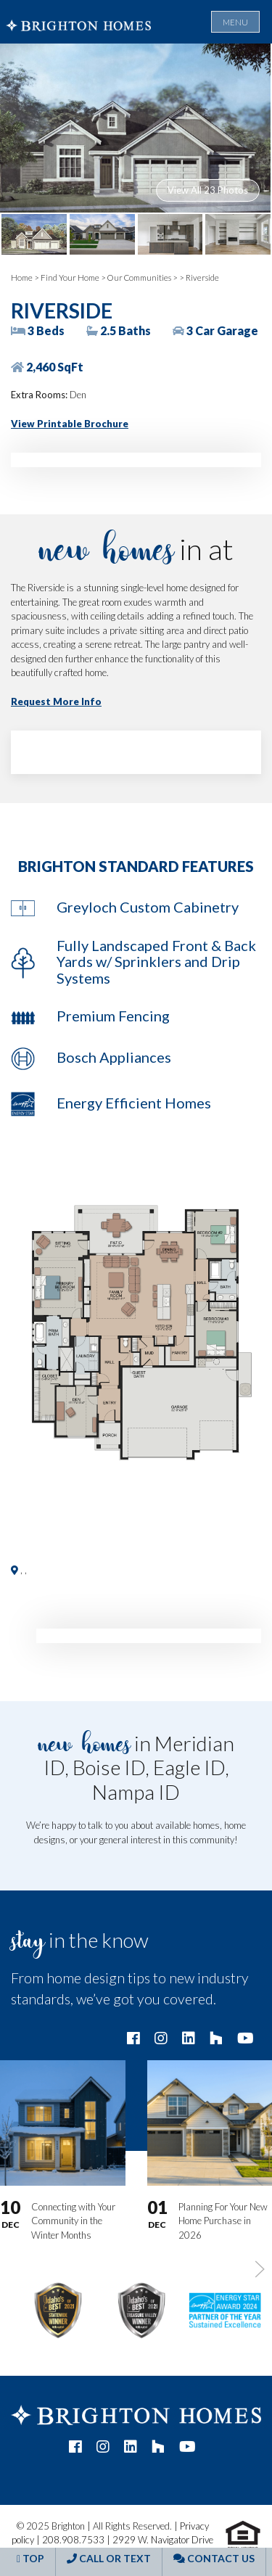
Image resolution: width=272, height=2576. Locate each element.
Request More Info (56, 701)
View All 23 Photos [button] (208, 190)
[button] (136, 1335)
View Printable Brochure (69, 423)
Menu (235, 22)
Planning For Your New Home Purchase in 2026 (223, 2221)
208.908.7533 (73, 2540)
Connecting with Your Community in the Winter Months (73, 2221)
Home (22, 277)
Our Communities (139, 277)
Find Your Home (70, 277)
